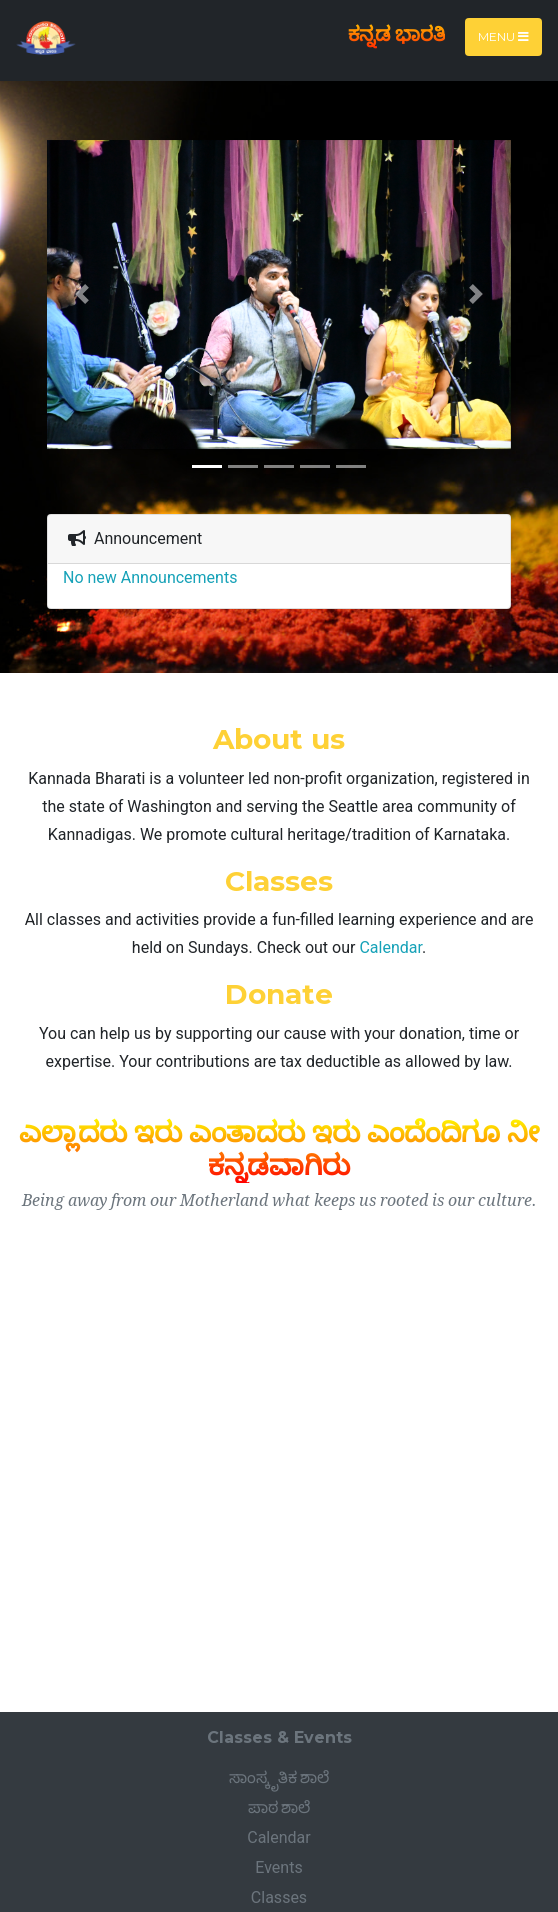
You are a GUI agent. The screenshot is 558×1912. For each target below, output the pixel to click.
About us (279, 739)
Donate (279, 994)
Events (278, 1867)
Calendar (390, 947)
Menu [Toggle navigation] (503, 36)
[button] (82, 294)
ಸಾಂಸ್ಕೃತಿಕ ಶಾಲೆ (279, 1777)
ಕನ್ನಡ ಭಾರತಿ (396, 33)
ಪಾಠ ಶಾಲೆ (279, 1807)
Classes (279, 881)
